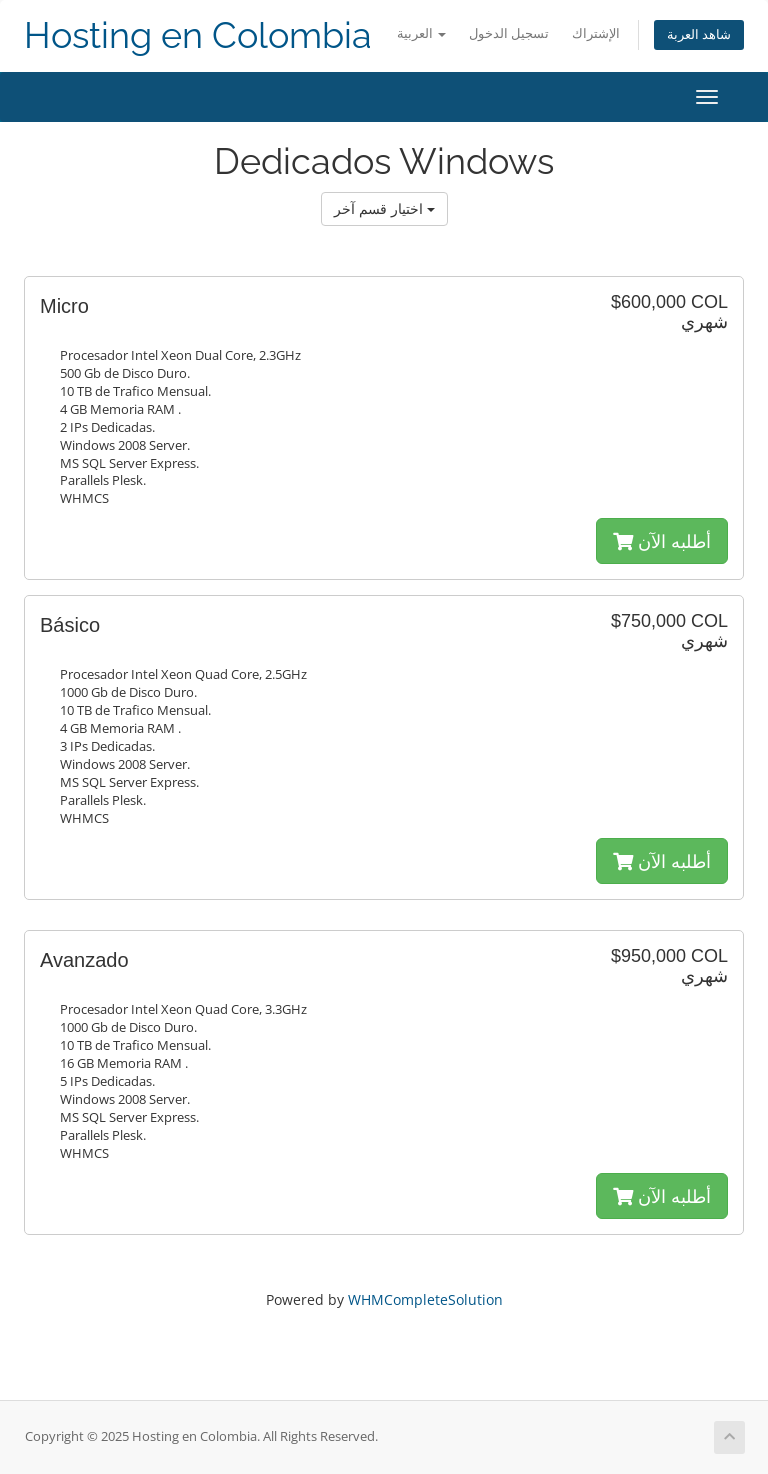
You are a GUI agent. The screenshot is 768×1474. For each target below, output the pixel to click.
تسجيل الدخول (509, 33)
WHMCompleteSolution (425, 1299)
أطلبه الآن (662, 541)
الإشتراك (596, 33)
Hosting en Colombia (198, 35)
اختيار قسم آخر (384, 208)
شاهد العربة (699, 34)
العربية (421, 33)
